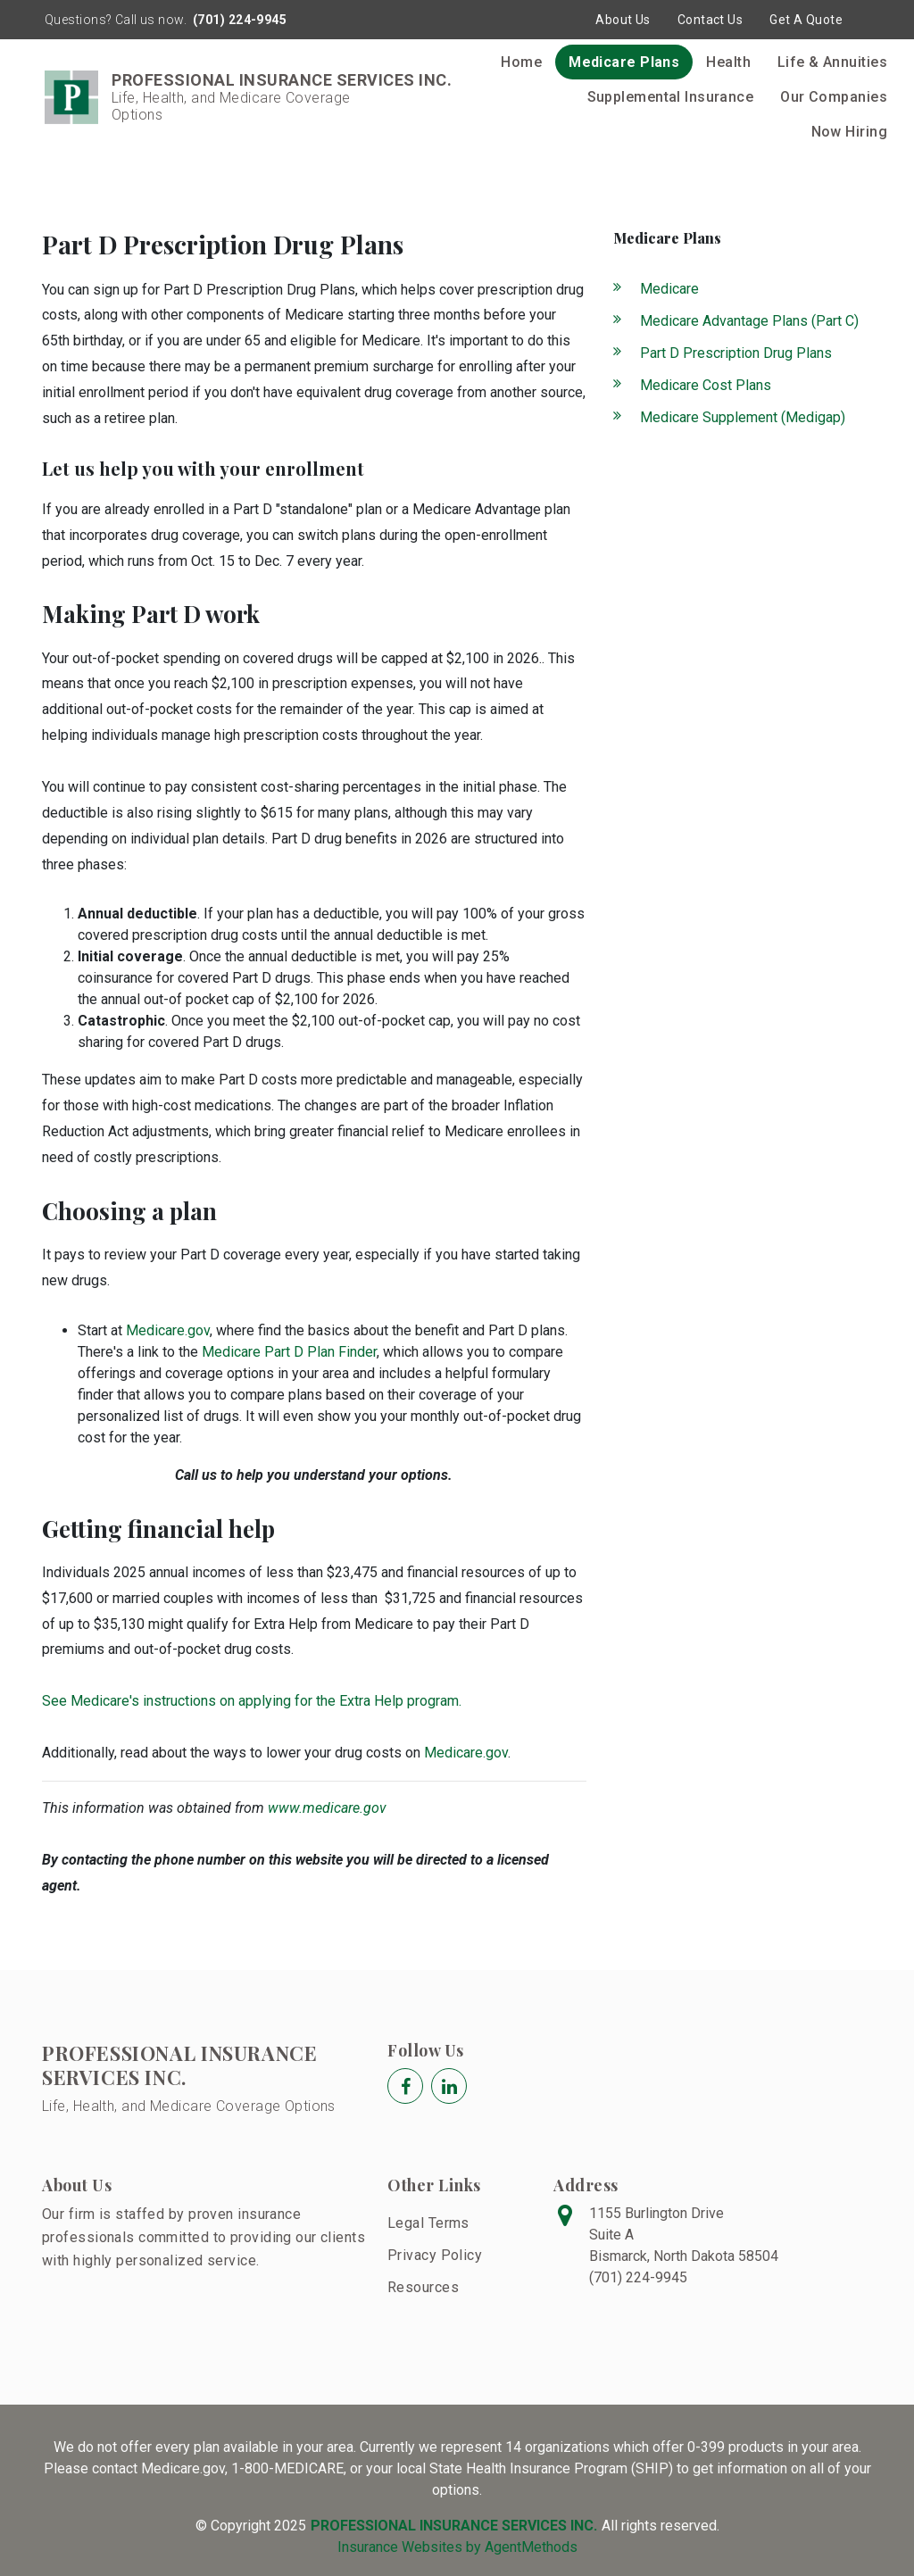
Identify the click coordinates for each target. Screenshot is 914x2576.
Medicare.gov (168, 1330)
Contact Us (710, 19)
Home (521, 62)
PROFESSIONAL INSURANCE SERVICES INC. (179, 2065)
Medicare (669, 288)
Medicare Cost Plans (705, 385)
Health (728, 62)
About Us (623, 19)
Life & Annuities (832, 62)
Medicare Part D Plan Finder (289, 1351)
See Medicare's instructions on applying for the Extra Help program (250, 1700)
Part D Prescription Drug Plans (736, 353)
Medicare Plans (624, 62)
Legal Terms (428, 2223)
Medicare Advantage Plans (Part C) (749, 320)
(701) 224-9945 (238, 19)
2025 (290, 2525)
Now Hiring (849, 131)
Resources (423, 2287)
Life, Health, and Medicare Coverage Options (189, 2106)
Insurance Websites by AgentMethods (457, 2547)
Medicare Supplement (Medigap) (742, 417)
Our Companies (833, 96)
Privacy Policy (434, 2255)
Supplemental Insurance (670, 96)
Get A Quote (806, 19)
